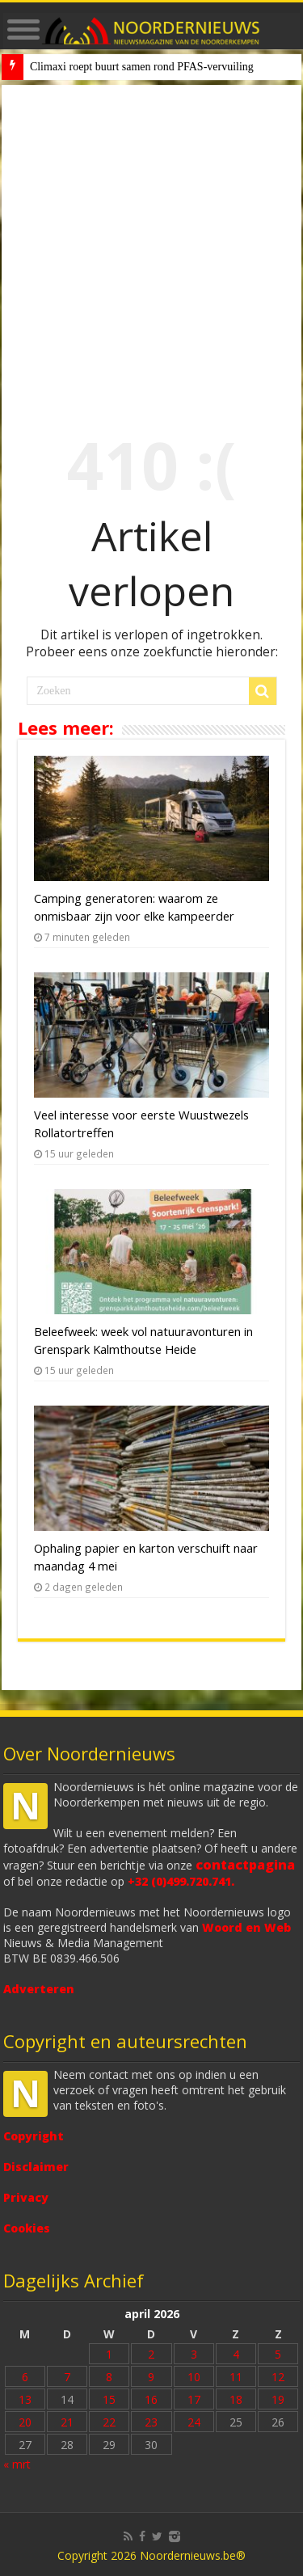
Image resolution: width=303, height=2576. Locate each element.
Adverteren (38, 1988)
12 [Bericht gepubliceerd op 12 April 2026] (277, 2376)
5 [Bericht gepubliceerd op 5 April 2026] (278, 2354)
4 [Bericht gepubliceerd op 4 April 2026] (236, 2354)
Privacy (25, 2197)
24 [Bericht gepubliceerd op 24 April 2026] (193, 2422)
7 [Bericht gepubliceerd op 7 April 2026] (67, 2376)
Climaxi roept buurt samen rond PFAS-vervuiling (142, 67)
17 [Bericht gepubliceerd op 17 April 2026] (193, 2399)
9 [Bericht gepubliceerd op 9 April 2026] (151, 2376)
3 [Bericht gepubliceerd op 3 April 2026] (194, 2354)
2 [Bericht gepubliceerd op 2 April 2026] (151, 2354)
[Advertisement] (151, 244)
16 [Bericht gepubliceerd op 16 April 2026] (151, 2399)
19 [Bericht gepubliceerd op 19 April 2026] (277, 2399)
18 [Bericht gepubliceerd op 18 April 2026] (235, 2399)
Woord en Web (246, 1927)
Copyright (33, 2136)
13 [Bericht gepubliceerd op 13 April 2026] (25, 2399)
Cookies (26, 2228)
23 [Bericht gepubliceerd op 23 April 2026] (151, 2422)
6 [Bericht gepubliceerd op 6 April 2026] (25, 2376)
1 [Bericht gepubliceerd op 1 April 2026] (109, 2354)
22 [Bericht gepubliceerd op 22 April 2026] (109, 2422)
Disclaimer (36, 2166)
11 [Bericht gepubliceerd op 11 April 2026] (235, 2376)
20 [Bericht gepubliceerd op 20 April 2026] (25, 2422)
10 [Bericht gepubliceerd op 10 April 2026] (193, 2376)
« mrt (17, 2464)
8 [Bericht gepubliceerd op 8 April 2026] (109, 2376)
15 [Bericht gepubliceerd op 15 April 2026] (109, 2399)
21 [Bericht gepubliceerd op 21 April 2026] (67, 2422)
